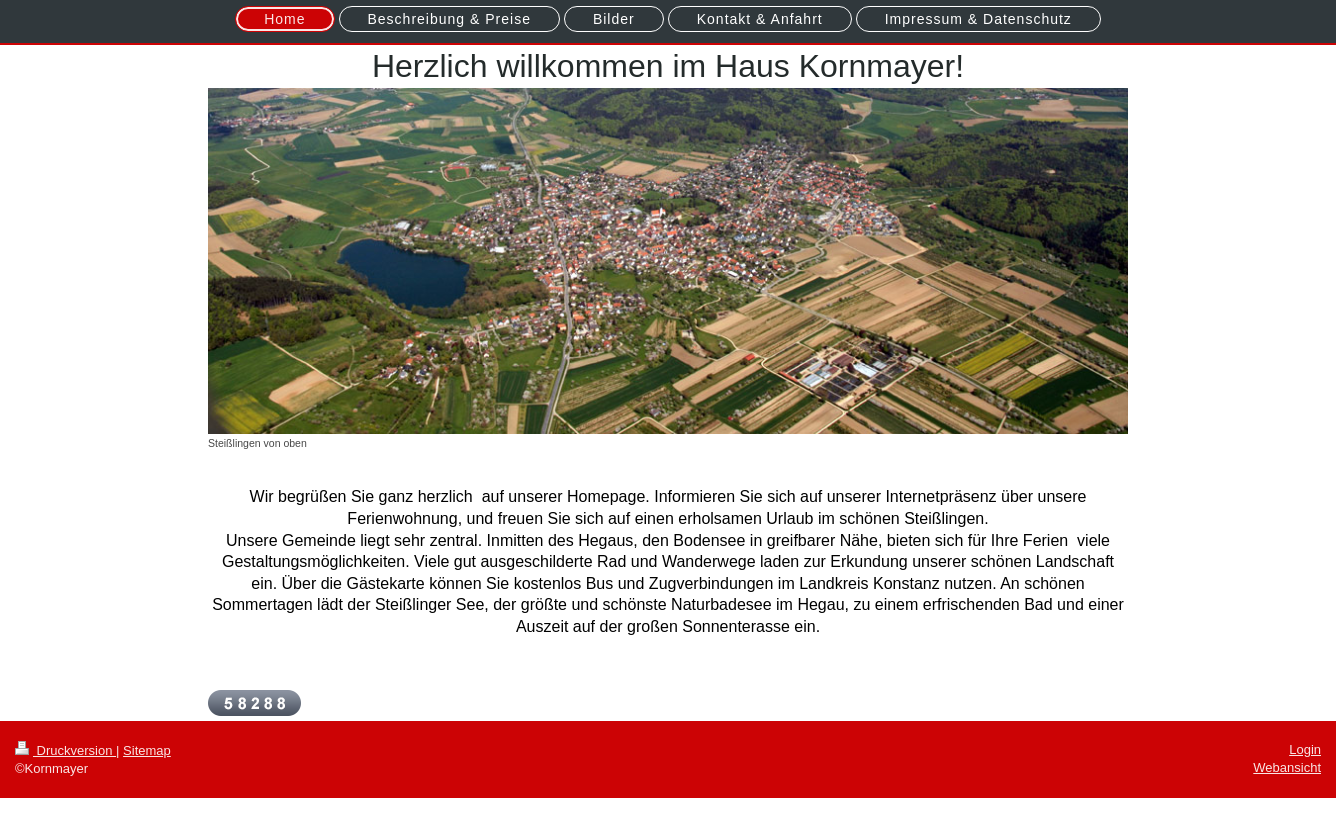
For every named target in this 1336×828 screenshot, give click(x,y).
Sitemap (147, 750)
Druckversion (65, 750)
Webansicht (1287, 767)
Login (1305, 749)
